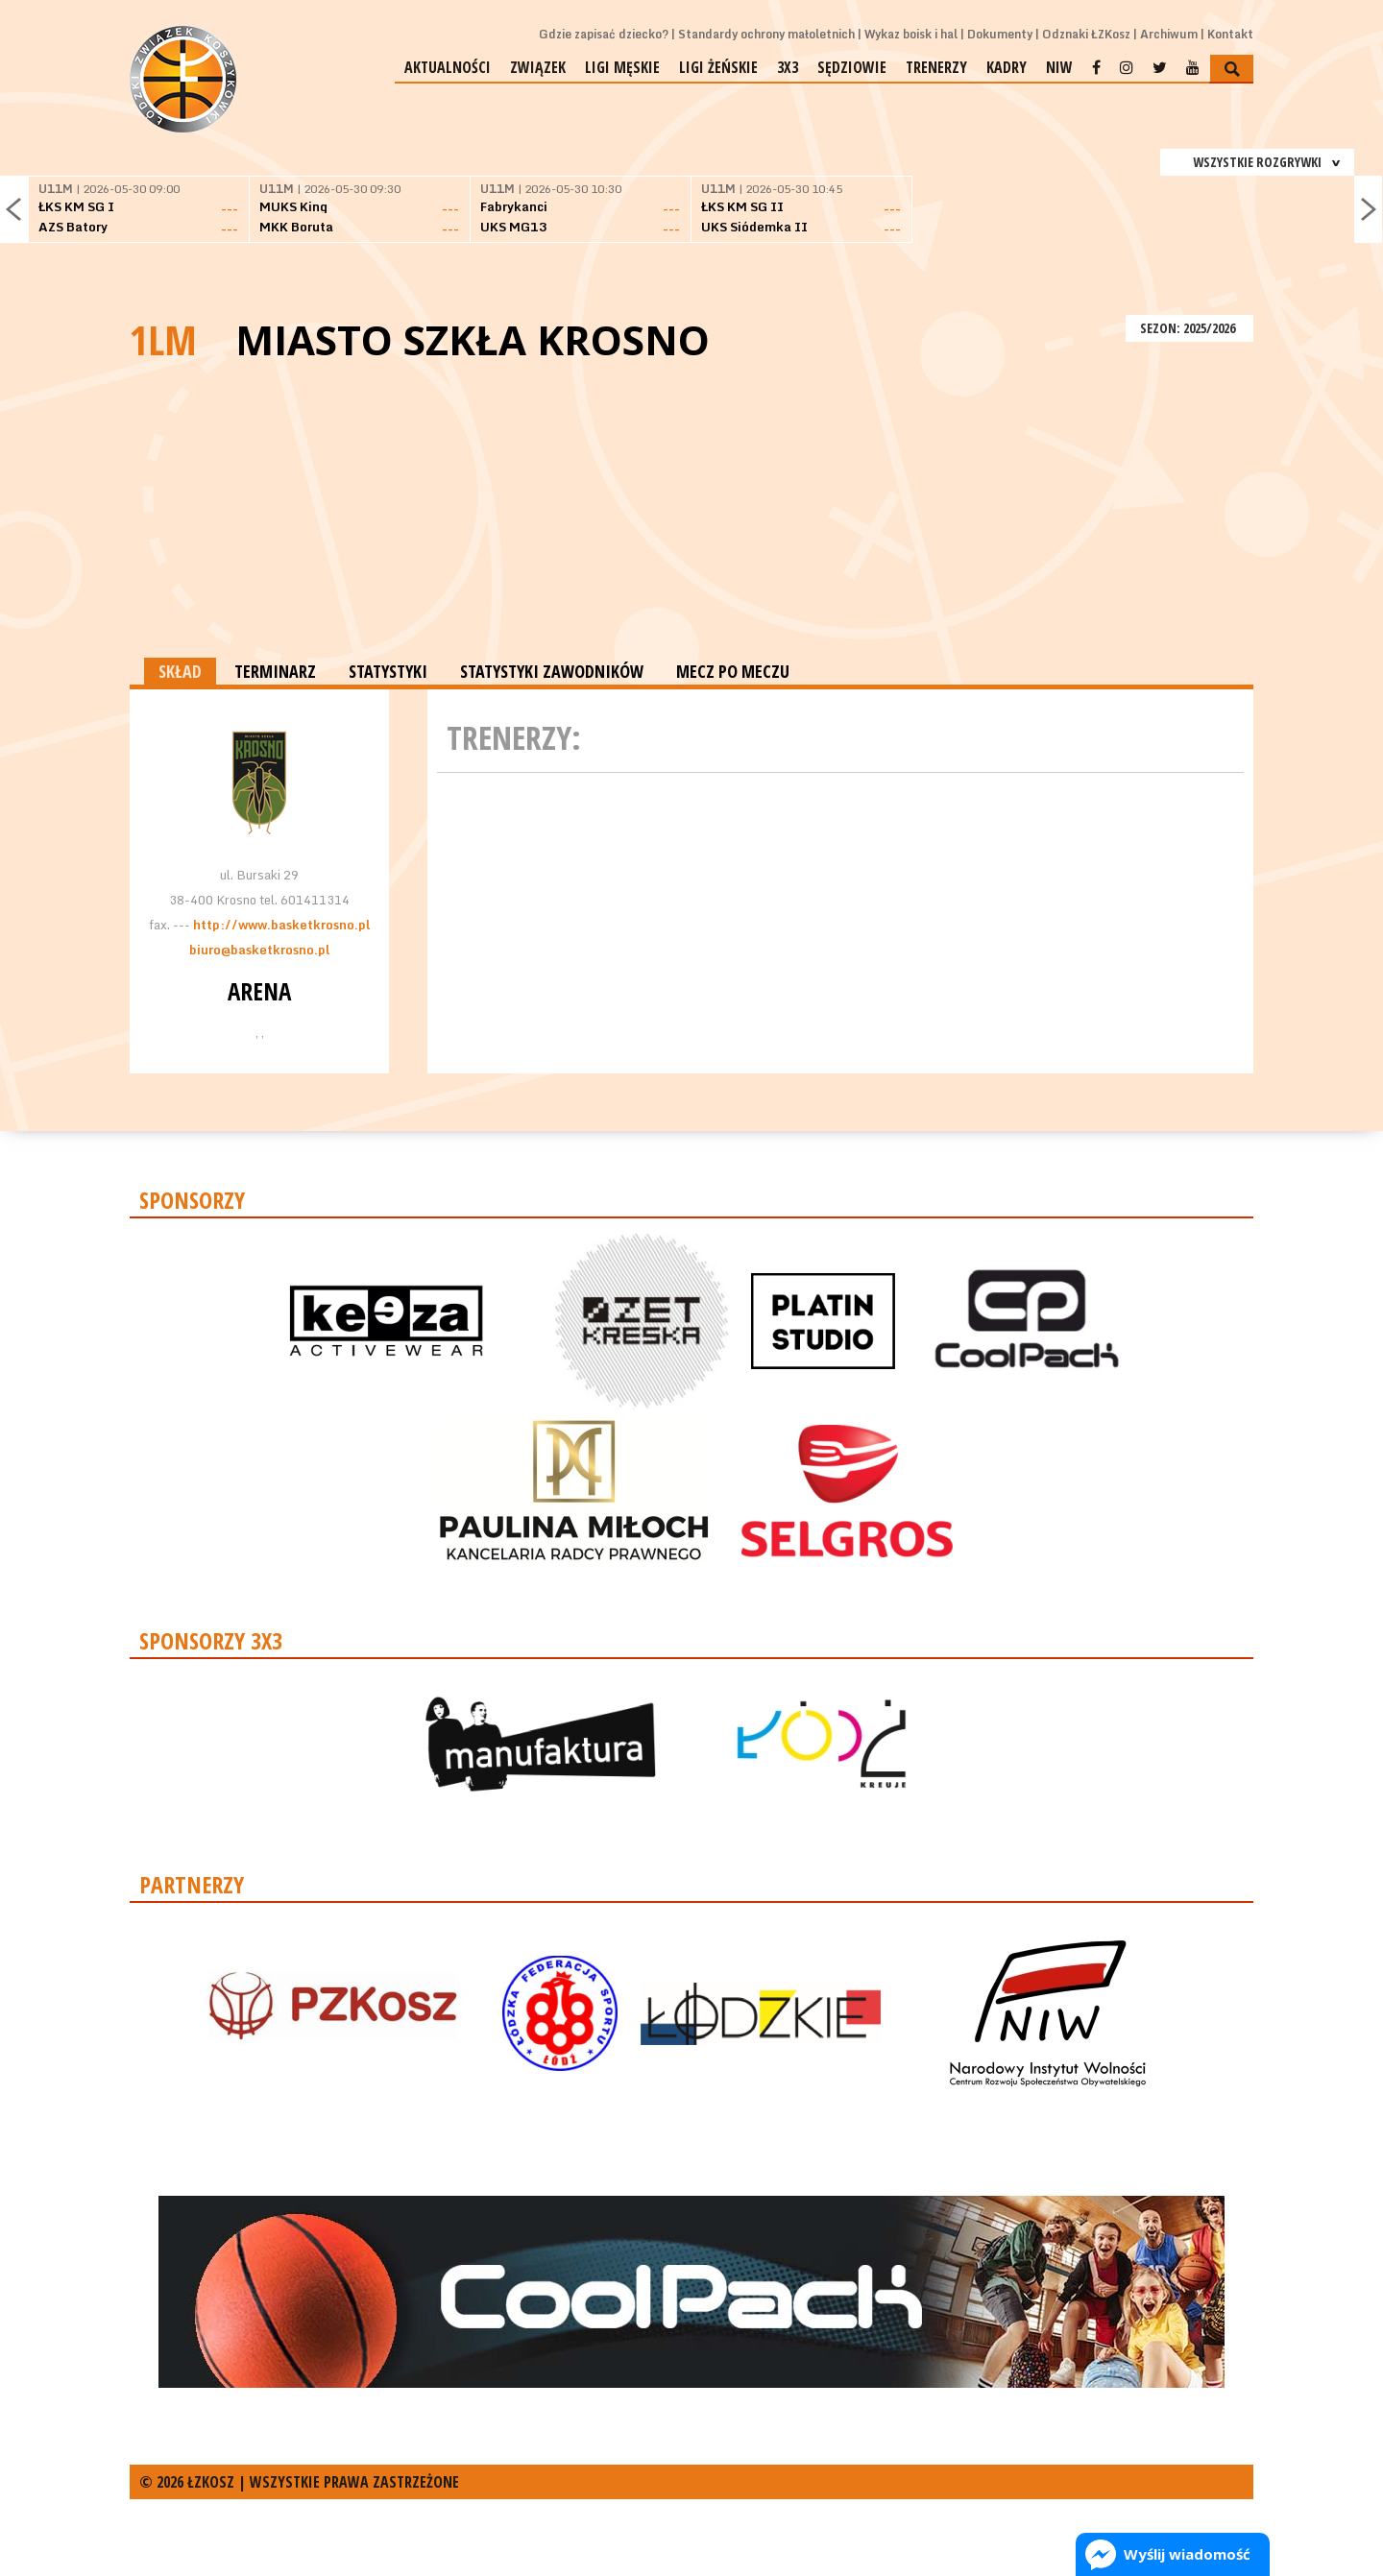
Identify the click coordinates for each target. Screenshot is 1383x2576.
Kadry (1006, 67)
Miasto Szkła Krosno (472, 340)
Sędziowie (851, 67)
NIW (1059, 67)
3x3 (787, 67)
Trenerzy (936, 67)
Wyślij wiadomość (1187, 2554)
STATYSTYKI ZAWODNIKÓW (551, 671)
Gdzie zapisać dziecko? (603, 34)
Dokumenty (999, 34)
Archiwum (1169, 34)
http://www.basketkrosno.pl (281, 924)
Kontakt (1230, 34)
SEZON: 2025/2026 (1189, 328)
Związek (538, 67)
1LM (163, 339)
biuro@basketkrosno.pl (259, 949)
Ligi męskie (622, 67)
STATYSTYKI (388, 671)
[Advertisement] (691, 513)
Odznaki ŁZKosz (1086, 34)
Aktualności (447, 67)
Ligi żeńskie (718, 67)
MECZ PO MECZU (732, 671)
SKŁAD (180, 671)
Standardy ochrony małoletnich (766, 34)
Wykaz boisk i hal (911, 34)
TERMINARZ (275, 671)
